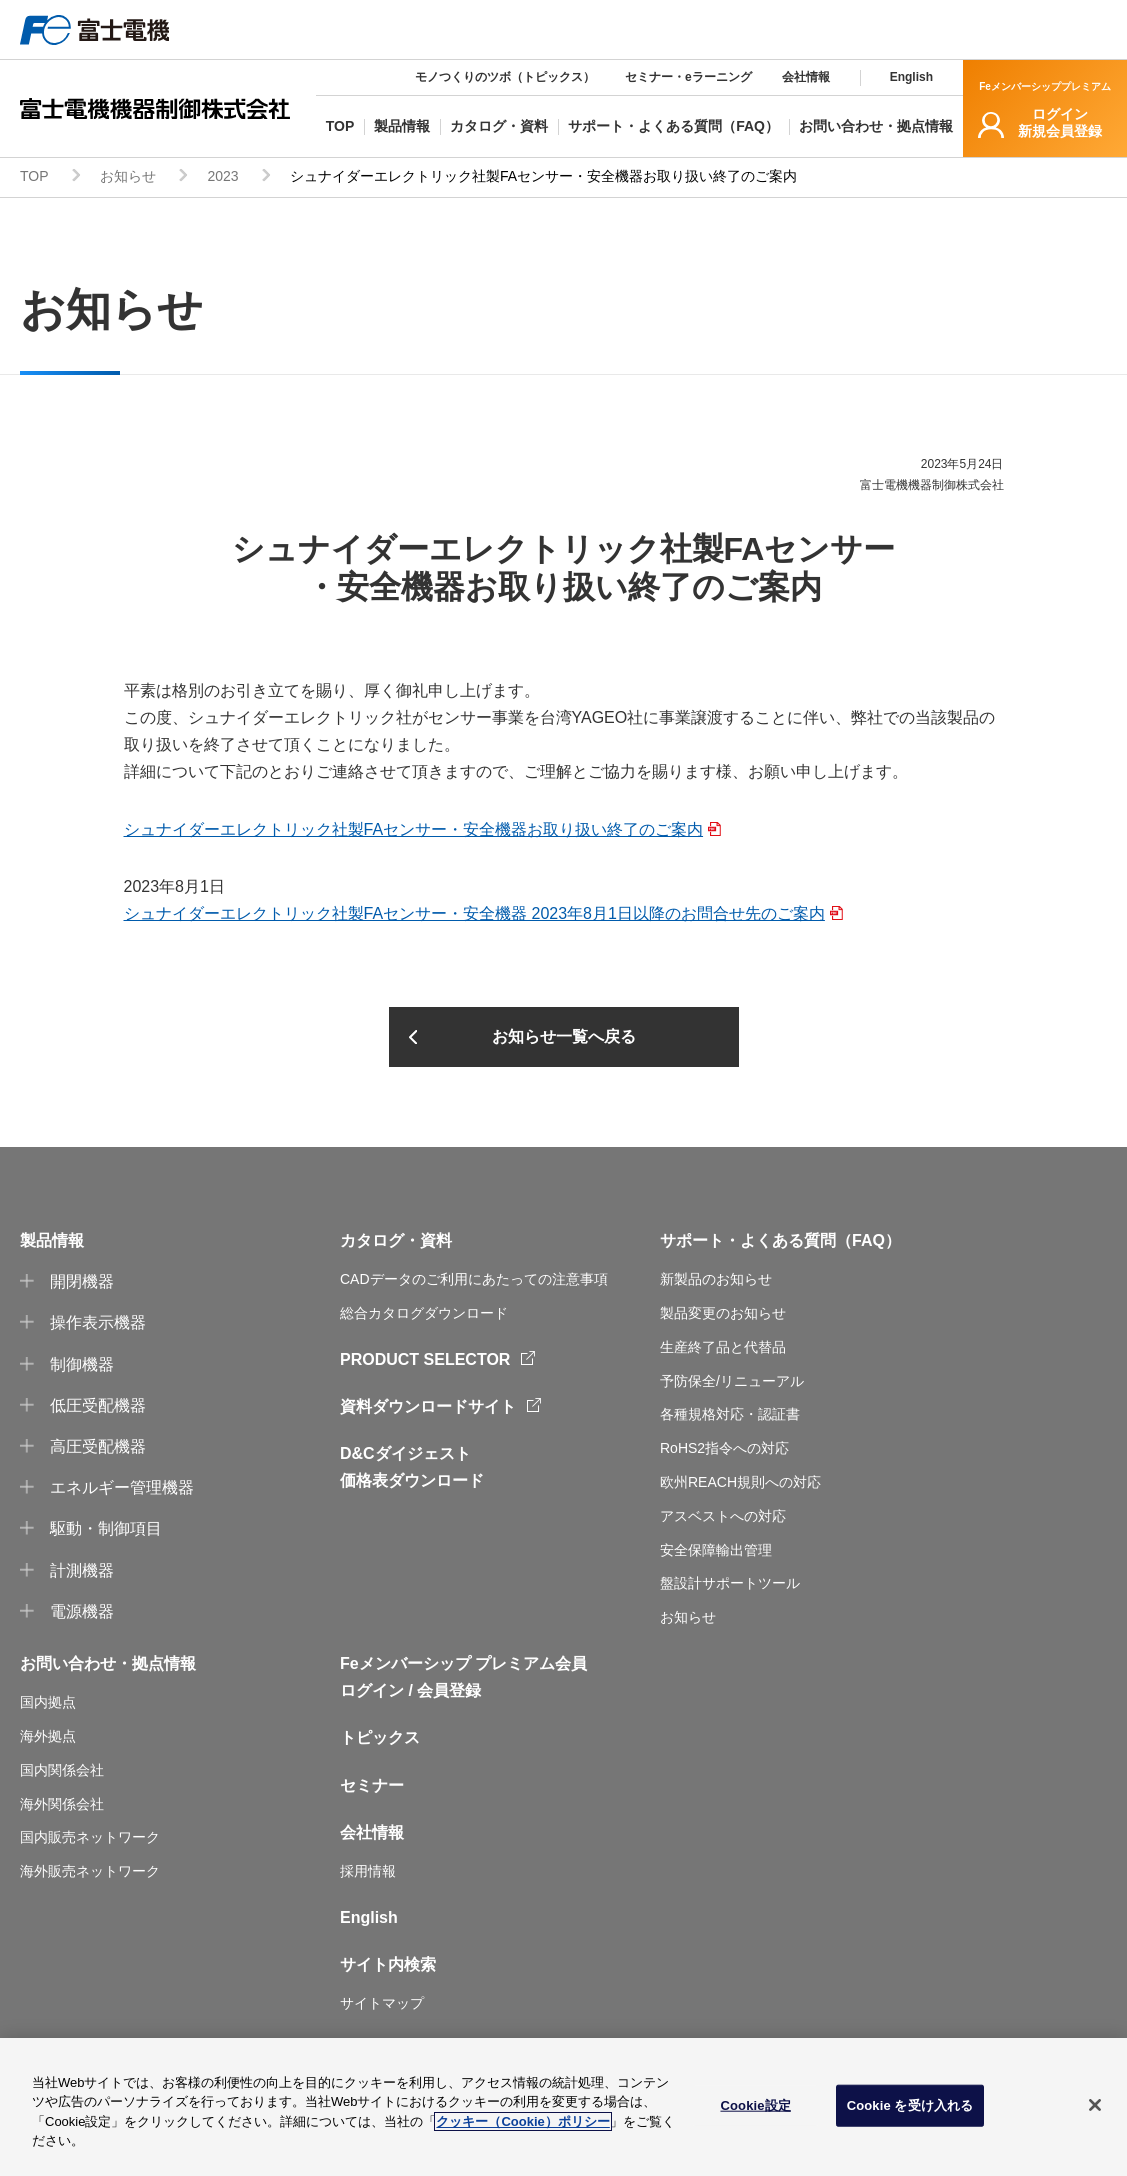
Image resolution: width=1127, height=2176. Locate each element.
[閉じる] (1095, 2105)
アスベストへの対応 (723, 1516)
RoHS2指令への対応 (724, 1448)
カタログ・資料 (396, 1240)
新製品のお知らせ (716, 1279)
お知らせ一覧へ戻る (564, 1036)
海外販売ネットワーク (90, 1871)
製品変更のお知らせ (723, 1313)
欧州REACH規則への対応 (740, 1482)
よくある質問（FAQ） (820, 1240)
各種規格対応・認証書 (730, 1414)
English (911, 77)
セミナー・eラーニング (688, 77)
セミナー (372, 1785)
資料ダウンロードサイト (428, 1406)
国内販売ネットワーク (90, 1837)
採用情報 (368, 1871)
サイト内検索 (388, 1964)
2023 (222, 176)
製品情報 (52, 1240)
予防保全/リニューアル (732, 1381)
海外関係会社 (62, 1804)
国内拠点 (48, 1702)
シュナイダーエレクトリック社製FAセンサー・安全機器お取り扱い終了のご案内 (414, 829)
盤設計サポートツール (730, 1583)
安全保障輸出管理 (716, 1550)
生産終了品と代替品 (723, 1347)
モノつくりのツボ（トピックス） (505, 77)
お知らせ (128, 176)
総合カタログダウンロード (424, 1313)
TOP (34, 176)
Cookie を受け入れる (910, 2105)
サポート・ (700, 1240)
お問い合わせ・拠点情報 (108, 1663)
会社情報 (806, 77)
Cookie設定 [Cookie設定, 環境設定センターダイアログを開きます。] (755, 2105)
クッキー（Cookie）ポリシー (522, 2121)
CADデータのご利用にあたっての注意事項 (474, 1279)
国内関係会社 (62, 1770)
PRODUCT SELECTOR (425, 1359)
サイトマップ (382, 2003)
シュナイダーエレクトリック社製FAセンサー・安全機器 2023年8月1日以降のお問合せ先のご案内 (474, 913)
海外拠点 (48, 1736)
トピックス (380, 1737)
